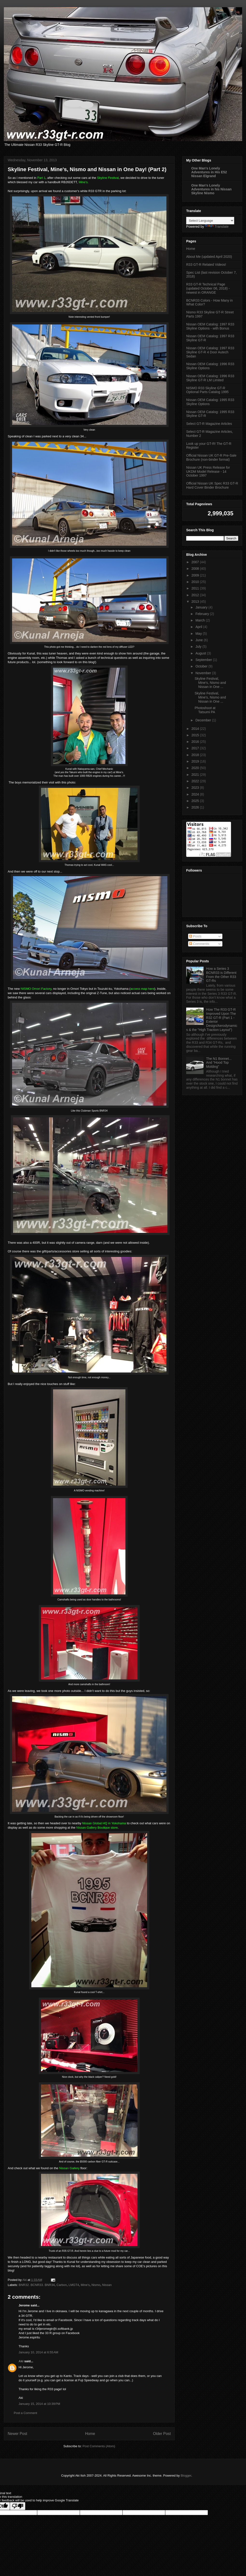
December (203, 720)
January (201, 607)
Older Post (162, 2434)
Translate (217, 226)
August (201, 653)
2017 (195, 748)
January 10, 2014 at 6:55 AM (38, 2352)
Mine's (85, 2285)
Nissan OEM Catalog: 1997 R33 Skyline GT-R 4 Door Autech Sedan (210, 352)
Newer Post (17, 2434)
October (201, 666)
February (202, 614)
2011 (195, 588)
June (199, 640)
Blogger (186, 2475)
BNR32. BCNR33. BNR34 (37, 2285)
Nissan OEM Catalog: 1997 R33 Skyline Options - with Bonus (210, 326)
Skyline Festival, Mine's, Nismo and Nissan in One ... (210, 683)
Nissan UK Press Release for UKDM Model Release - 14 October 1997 (208, 472)
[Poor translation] (17, 2506)
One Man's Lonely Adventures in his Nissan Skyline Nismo (211, 189)
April (199, 627)
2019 (195, 761)
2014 (195, 729)
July (198, 646)
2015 (195, 735)
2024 (195, 794)
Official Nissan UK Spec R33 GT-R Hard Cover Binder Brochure (212, 485)
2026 (195, 807)
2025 (195, 801)
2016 (195, 742)
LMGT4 (73, 2285)
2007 (195, 562)
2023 (195, 788)
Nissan (107, 2285)
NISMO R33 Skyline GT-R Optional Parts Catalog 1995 (207, 390)
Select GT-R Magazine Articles (209, 424)
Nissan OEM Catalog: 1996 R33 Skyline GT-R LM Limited (210, 378)
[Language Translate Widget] (210, 220)
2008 (195, 568)
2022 (195, 781)
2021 (195, 775)
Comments (199, 944)
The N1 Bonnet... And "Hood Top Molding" (219, 1063)
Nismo (95, 2285)
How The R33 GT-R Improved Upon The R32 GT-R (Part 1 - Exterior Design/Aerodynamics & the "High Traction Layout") (211, 1020)
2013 (195, 601)
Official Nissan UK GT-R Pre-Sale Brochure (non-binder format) (211, 457)
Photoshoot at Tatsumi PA (205, 710)
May (199, 633)
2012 (195, 595)
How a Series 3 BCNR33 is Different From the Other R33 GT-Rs (221, 975)
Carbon (61, 2285)
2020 (195, 768)
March (200, 620)
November (203, 673)
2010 (195, 582)
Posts (195, 936)
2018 (195, 755)
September (204, 660)
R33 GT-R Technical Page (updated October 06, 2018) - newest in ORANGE (208, 288)
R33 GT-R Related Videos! (206, 264)
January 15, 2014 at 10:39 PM (39, 2404)
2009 (195, 575)
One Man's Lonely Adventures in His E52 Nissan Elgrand (209, 172)
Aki (21, 2361)
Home (90, 2434)
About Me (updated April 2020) (209, 257)
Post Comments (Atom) (98, 2446)
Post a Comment (25, 2413)
